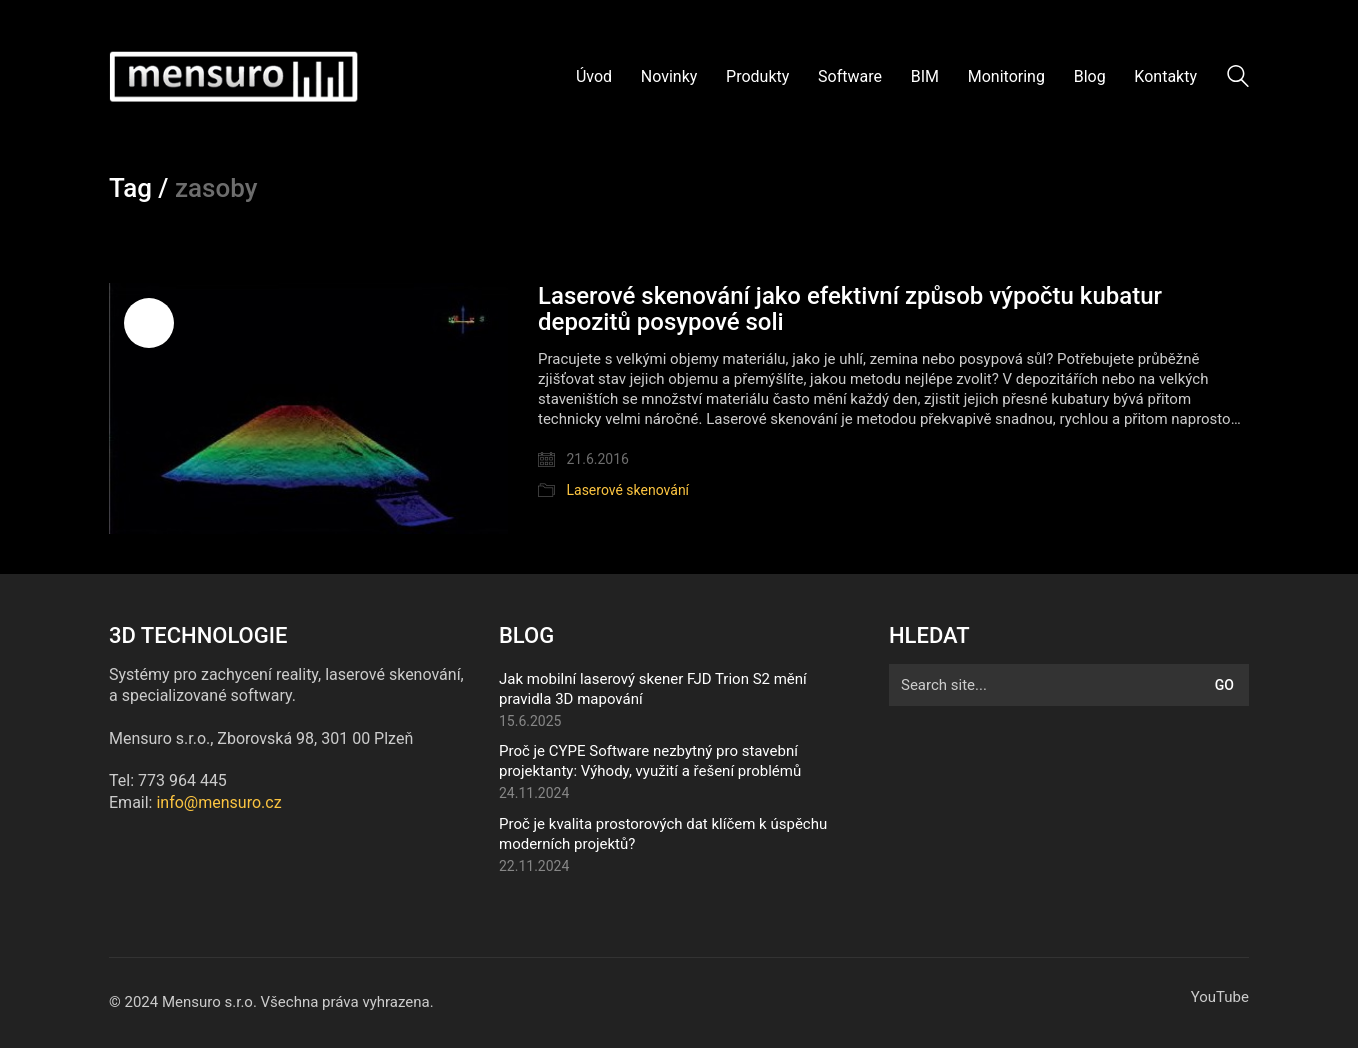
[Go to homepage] (234, 77)
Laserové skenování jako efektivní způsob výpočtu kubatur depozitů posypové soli (850, 309)
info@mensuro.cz (218, 802)
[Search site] (1238, 79)
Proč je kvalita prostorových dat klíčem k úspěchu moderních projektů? (663, 834)
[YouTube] (1220, 998)
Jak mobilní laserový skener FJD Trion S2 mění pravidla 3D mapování (653, 689)
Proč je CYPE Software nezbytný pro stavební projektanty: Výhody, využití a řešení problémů (650, 761)
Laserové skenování (627, 490)
